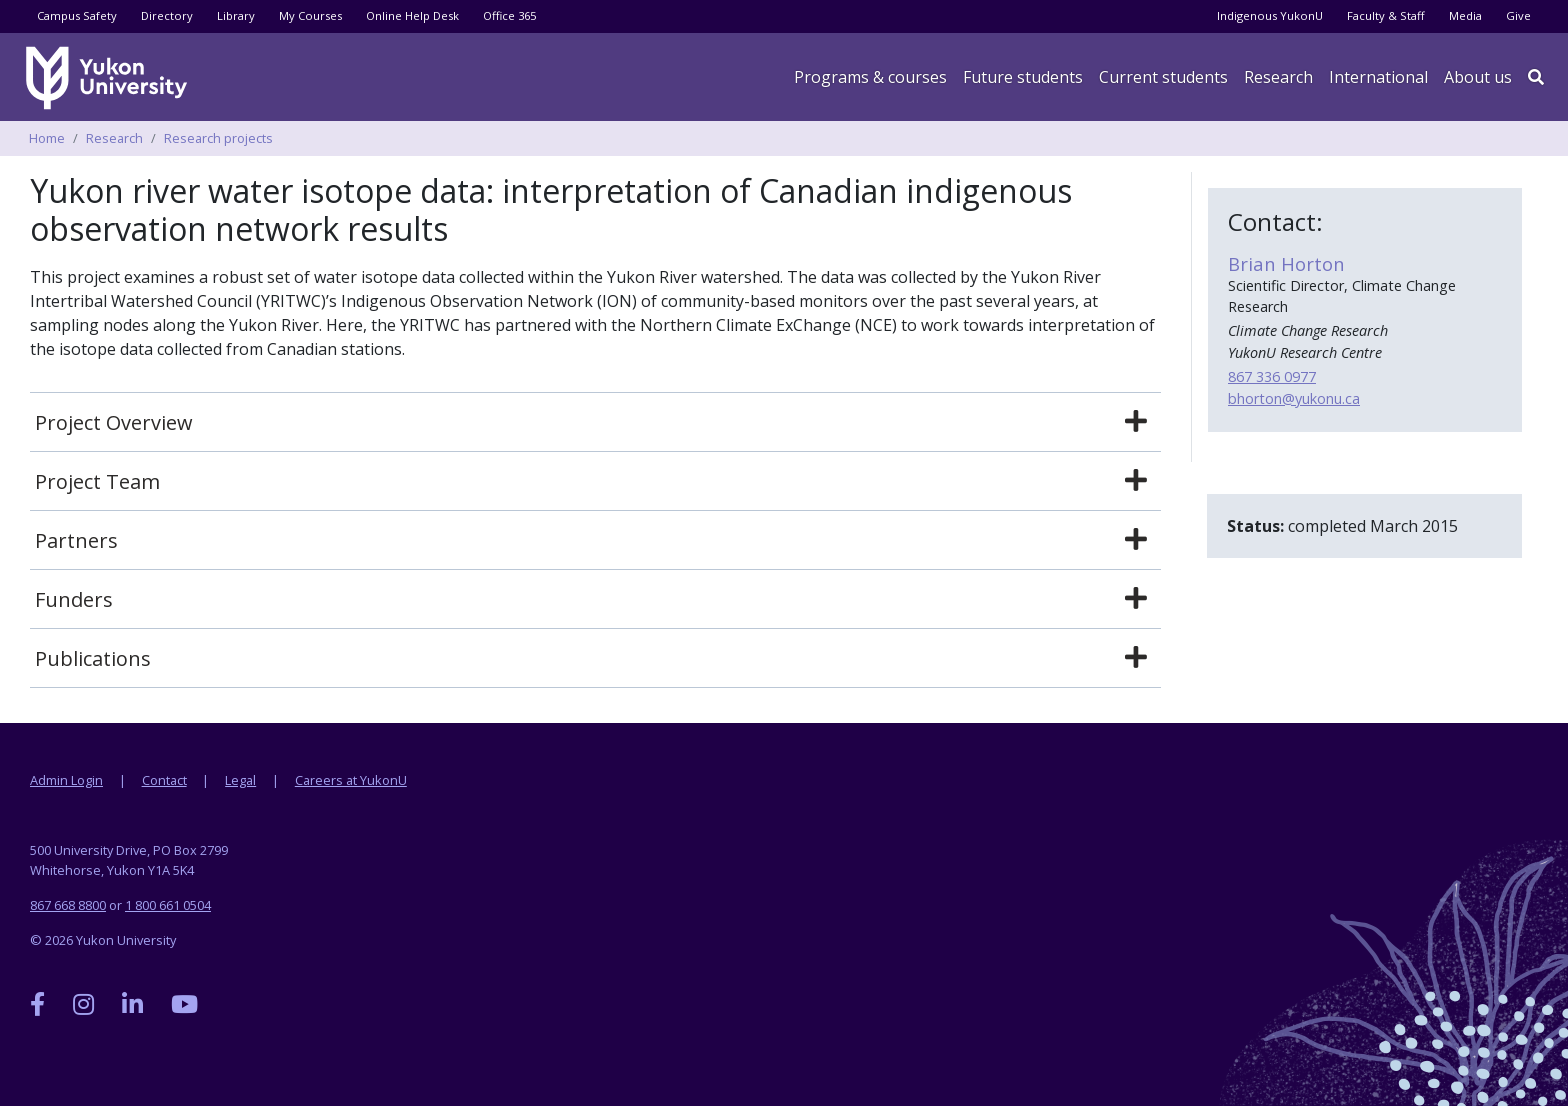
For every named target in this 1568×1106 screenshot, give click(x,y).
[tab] (595, 423)
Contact (164, 780)
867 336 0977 (1272, 376)
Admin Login (66, 780)
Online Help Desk (412, 15)
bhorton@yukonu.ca (1294, 398)
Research (1278, 77)
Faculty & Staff (1386, 15)
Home (47, 138)
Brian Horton (1286, 263)
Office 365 (509, 15)
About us (1478, 77)
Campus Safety (77, 15)
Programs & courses (870, 77)
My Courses (310, 15)
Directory (167, 15)
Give (1518, 15)
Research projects (218, 138)
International (1378, 77)
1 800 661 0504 (168, 905)
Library (236, 15)
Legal (240, 780)
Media (1465, 15)
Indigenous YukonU (1270, 15)
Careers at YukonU (351, 780)
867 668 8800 (68, 905)
